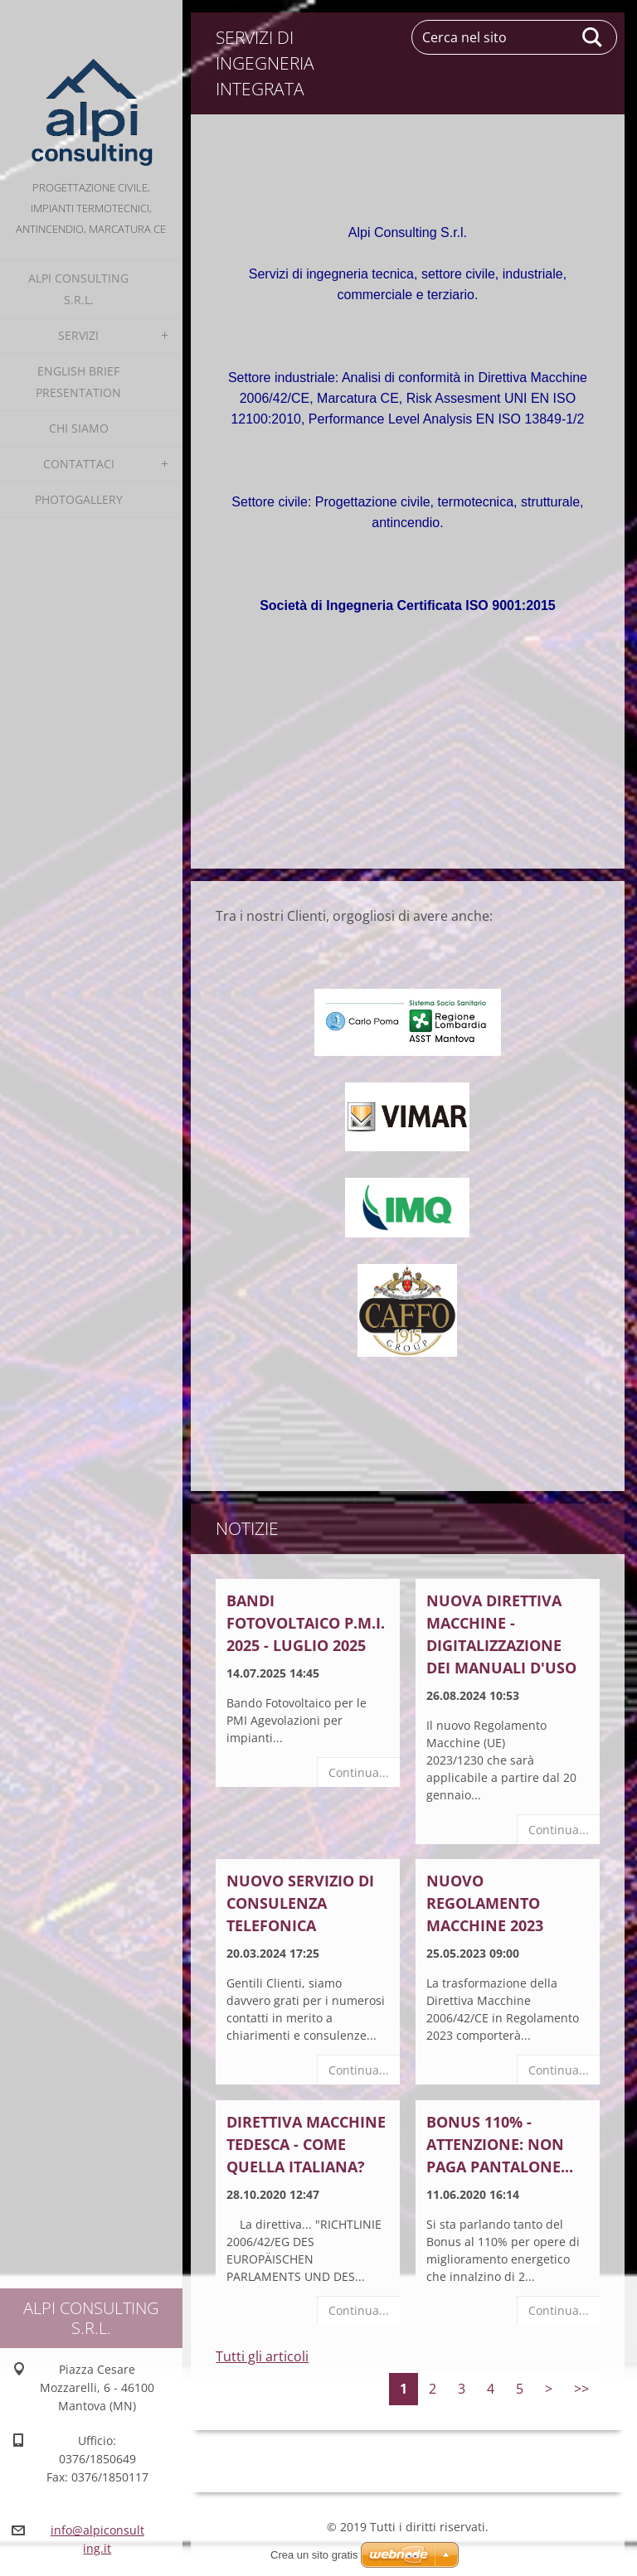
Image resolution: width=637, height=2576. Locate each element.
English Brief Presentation (78, 381)
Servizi (78, 335)
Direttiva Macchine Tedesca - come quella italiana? (306, 2144)
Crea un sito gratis (314, 2555)
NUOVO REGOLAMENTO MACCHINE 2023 (484, 1903)
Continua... (358, 1772)
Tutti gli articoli (262, 2356)
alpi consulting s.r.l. (78, 288)
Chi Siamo (79, 428)
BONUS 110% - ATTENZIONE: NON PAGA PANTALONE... (499, 2144)
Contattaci (78, 464)
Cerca (593, 37)
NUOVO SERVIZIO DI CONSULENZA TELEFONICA (300, 1903)
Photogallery (79, 499)
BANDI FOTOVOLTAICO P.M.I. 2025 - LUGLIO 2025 (305, 1623)
